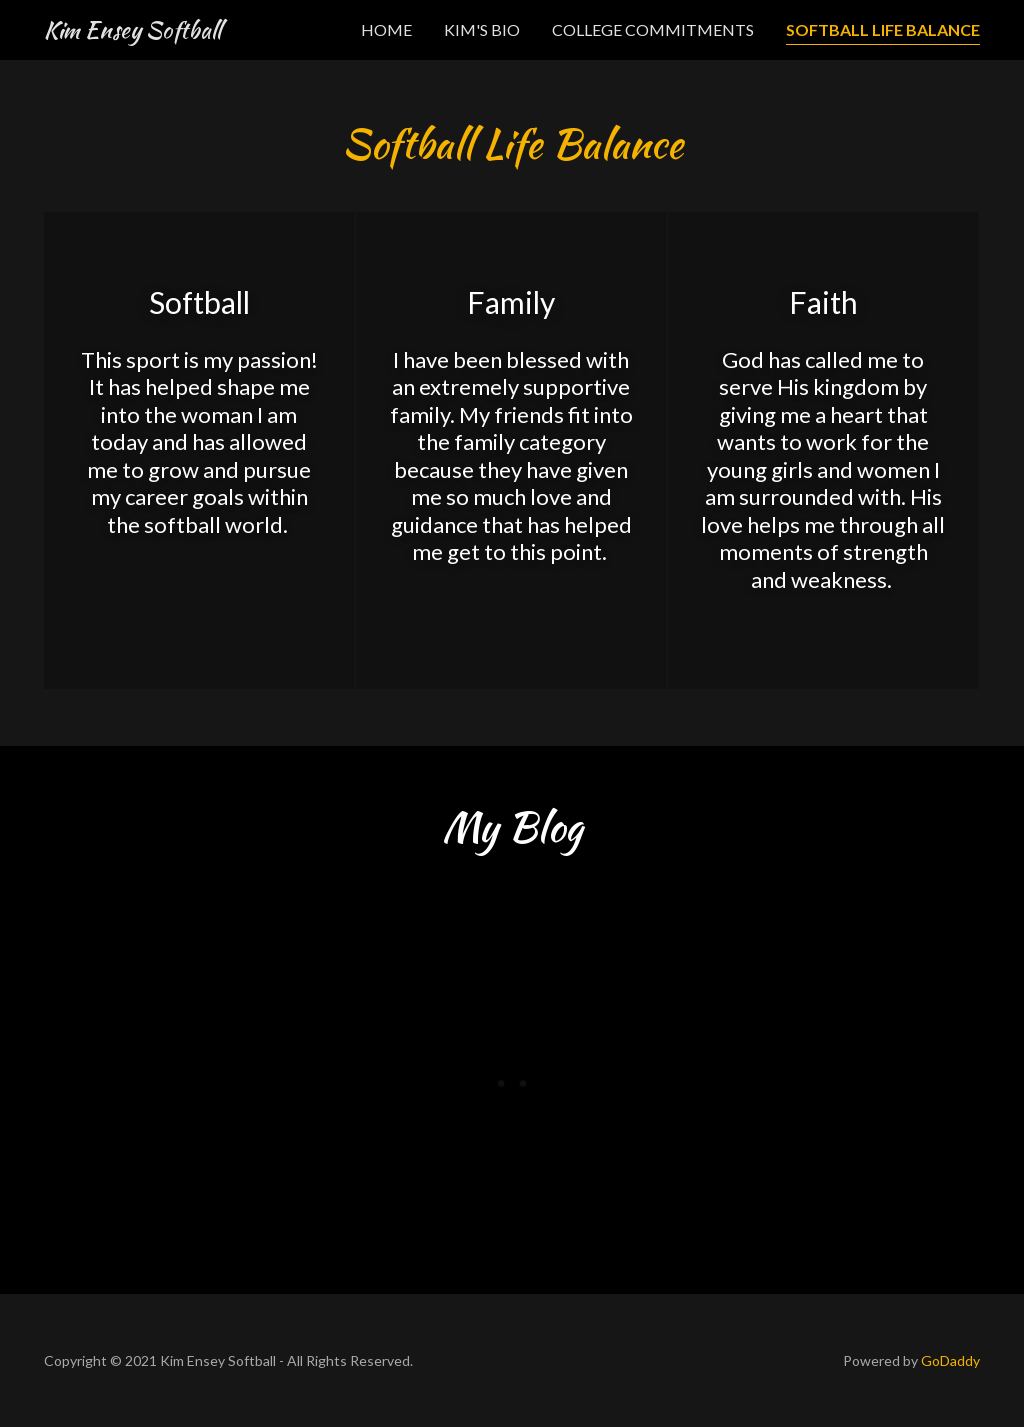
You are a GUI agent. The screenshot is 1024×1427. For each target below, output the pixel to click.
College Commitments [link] (653, 29)
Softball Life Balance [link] (883, 29)
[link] (132, 31)
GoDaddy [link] (950, 1360)
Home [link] (386, 29)
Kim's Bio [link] (482, 29)
